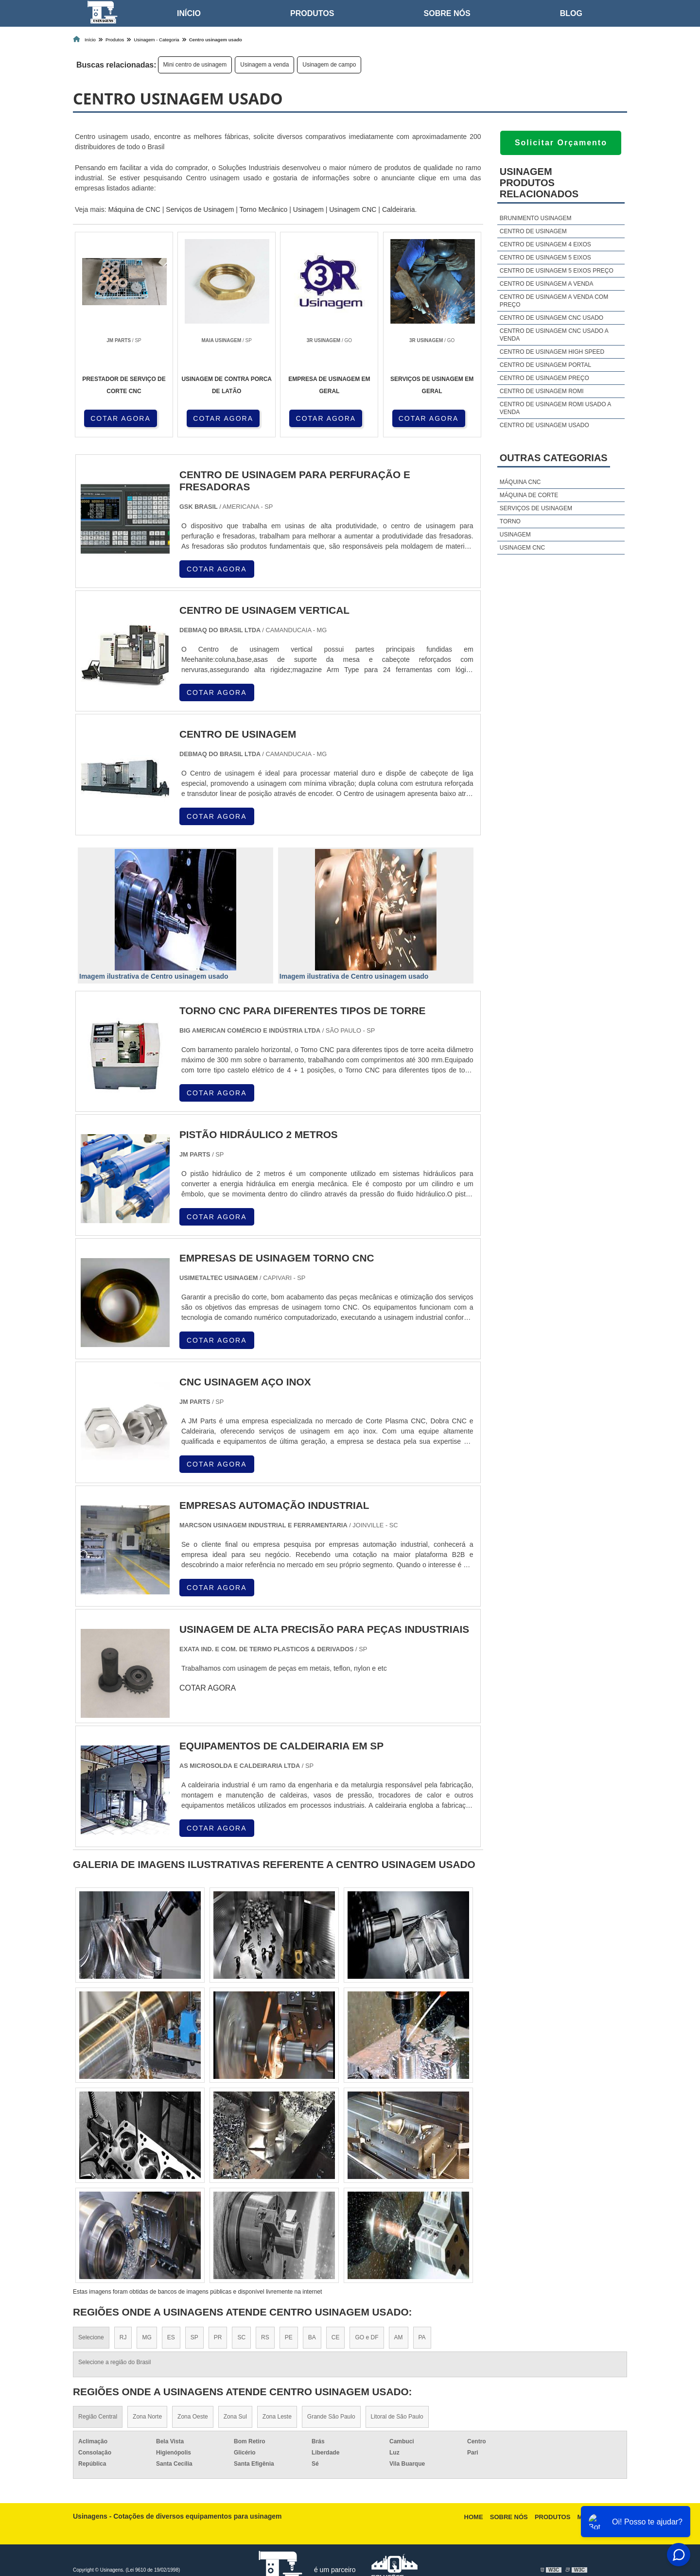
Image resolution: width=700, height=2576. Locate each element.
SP (194, 2337)
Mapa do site (600, 2517)
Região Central (97, 2416)
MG (146, 2337)
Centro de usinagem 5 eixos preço (556, 270)
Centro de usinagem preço (544, 378)
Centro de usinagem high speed (552, 351)
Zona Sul (235, 2416)
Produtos (312, 13)
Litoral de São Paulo (397, 2416)
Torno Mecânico (264, 209)
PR (218, 2337)
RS (265, 2337)
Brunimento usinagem (536, 218)
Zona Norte (147, 2416)
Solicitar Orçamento (561, 142)
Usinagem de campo (329, 64)
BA (312, 2337)
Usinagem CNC (352, 209)
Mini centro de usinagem (195, 64)
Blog (571, 13)
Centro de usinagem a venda (547, 283)
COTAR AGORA (120, 418)
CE (336, 2337)
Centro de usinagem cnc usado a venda (554, 335)
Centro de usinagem (533, 231)
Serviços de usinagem (536, 508)
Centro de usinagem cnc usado (551, 317)
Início (189, 13)
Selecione (91, 2337)
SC (241, 2337)
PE (289, 2337)
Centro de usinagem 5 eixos (545, 257)
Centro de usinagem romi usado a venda (555, 408)
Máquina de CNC (134, 209)
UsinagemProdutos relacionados (539, 182)
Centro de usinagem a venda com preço (554, 301)
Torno (510, 521)
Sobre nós (447, 13)
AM (398, 2337)
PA (422, 2337)
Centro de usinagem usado (544, 425)
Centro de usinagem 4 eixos (545, 244)
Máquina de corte (529, 495)
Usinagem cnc (522, 547)
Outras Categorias (554, 457)
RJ (123, 2337)
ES (171, 2337)
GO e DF (366, 2337)
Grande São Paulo (331, 2416)
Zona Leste (277, 2416)
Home (473, 2517)
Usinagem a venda (264, 64)
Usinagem (308, 209)
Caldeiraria (398, 209)
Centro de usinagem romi (542, 391)
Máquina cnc (520, 482)
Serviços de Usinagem (200, 209)
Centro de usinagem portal (545, 365)
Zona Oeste (192, 2416)
